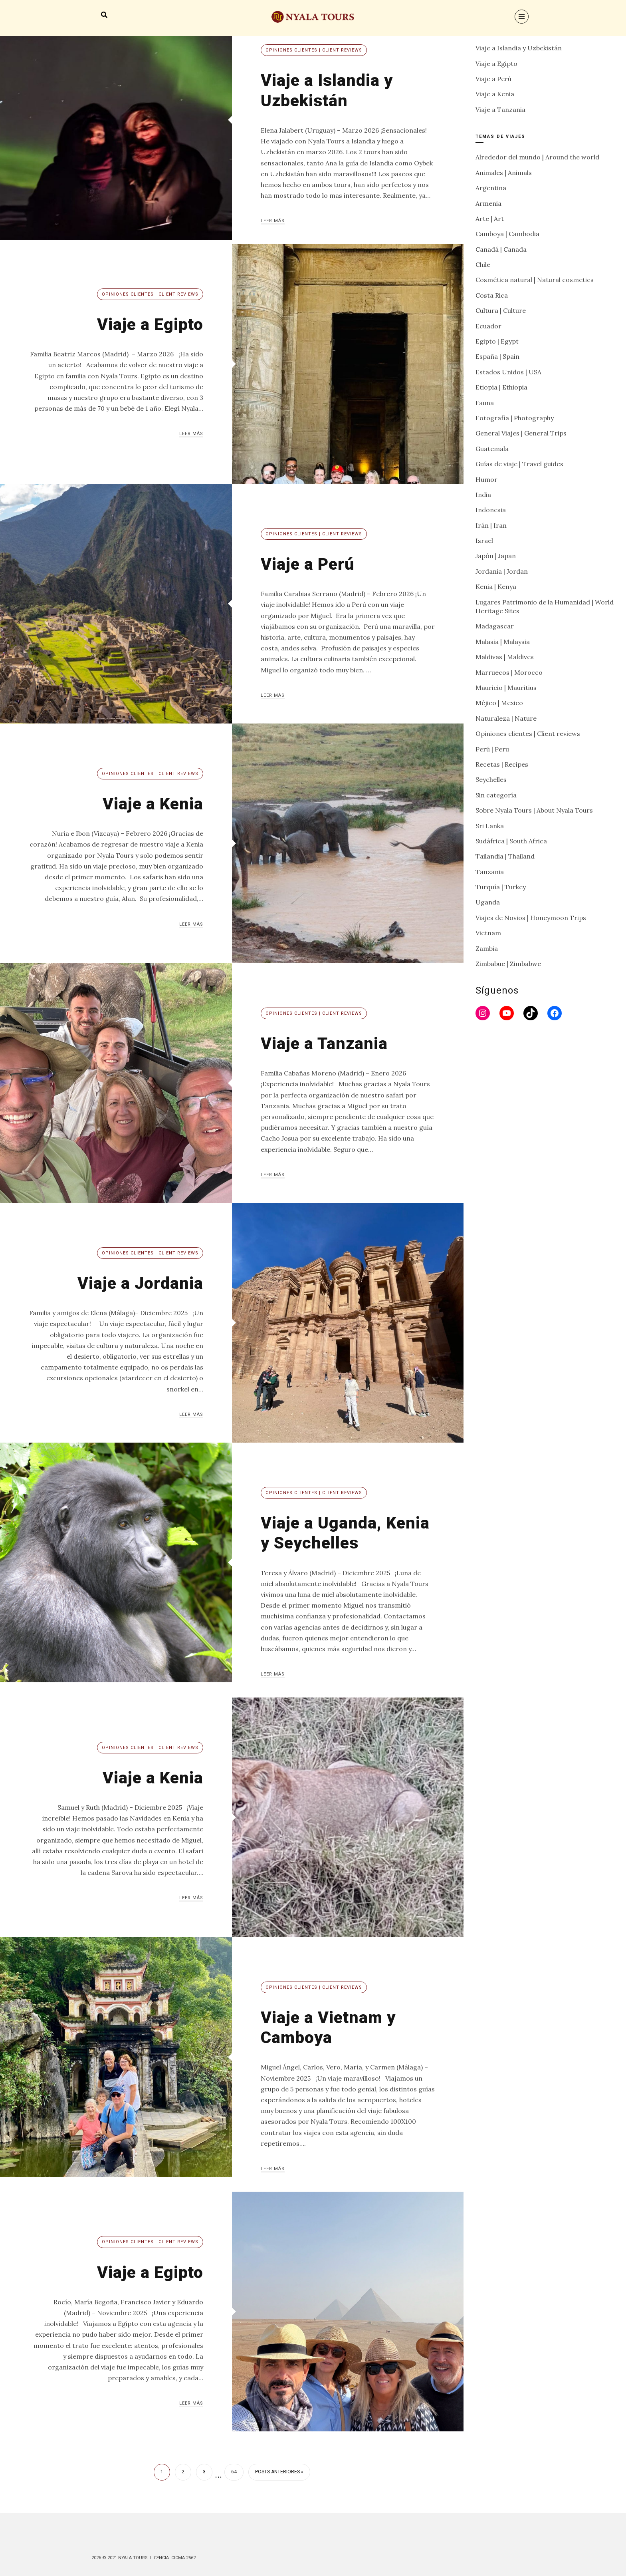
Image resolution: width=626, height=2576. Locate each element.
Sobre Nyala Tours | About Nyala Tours (534, 810)
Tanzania (489, 872)
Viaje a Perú (309, 564)
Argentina (490, 188)
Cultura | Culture (500, 310)
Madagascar (494, 626)
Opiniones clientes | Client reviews (313, 50)
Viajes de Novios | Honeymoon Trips (530, 918)
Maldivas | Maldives (504, 657)
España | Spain (497, 356)
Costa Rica (491, 295)
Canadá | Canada (501, 249)
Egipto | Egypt (497, 341)
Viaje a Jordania (139, 1283)
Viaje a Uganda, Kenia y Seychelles (346, 1532)
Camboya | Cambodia (507, 234)
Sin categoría (496, 795)
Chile (482, 264)
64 (234, 2472)
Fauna (484, 403)
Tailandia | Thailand (505, 856)
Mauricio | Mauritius (506, 688)
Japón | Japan (495, 556)
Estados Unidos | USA (508, 372)
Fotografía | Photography (514, 418)
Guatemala (492, 449)
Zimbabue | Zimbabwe (508, 964)
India (483, 495)
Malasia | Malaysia (502, 642)
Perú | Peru (492, 749)
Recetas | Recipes (501, 764)
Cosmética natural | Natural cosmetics (534, 280)
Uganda (487, 902)
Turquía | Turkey (500, 887)
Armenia (488, 203)
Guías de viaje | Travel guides (519, 464)
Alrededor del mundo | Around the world (537, 157)
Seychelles (491, 779)
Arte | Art (489, 219)
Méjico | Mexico (499, 703)
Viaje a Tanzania (325, 1043)
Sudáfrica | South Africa (511, 841)
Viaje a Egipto (148, 324)
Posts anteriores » (279, 2472)
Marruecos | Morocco (509, 672)
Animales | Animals (503, 173)
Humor (486, 479)
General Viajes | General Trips (521, 433)
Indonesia (490, 510)
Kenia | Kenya (495, 586)
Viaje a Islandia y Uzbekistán (328, 90)
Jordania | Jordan (501, 571)
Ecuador (488, 326)
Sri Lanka (489, 826)
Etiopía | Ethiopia (501, 387)
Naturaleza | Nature (506, 718)
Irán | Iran (491, 525)
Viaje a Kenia (152, 803)
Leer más (273, 220)
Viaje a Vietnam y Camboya (330, 2027)
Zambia (486, 948)
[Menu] (522, 17)
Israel (484, 541)
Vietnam (488, 933)
